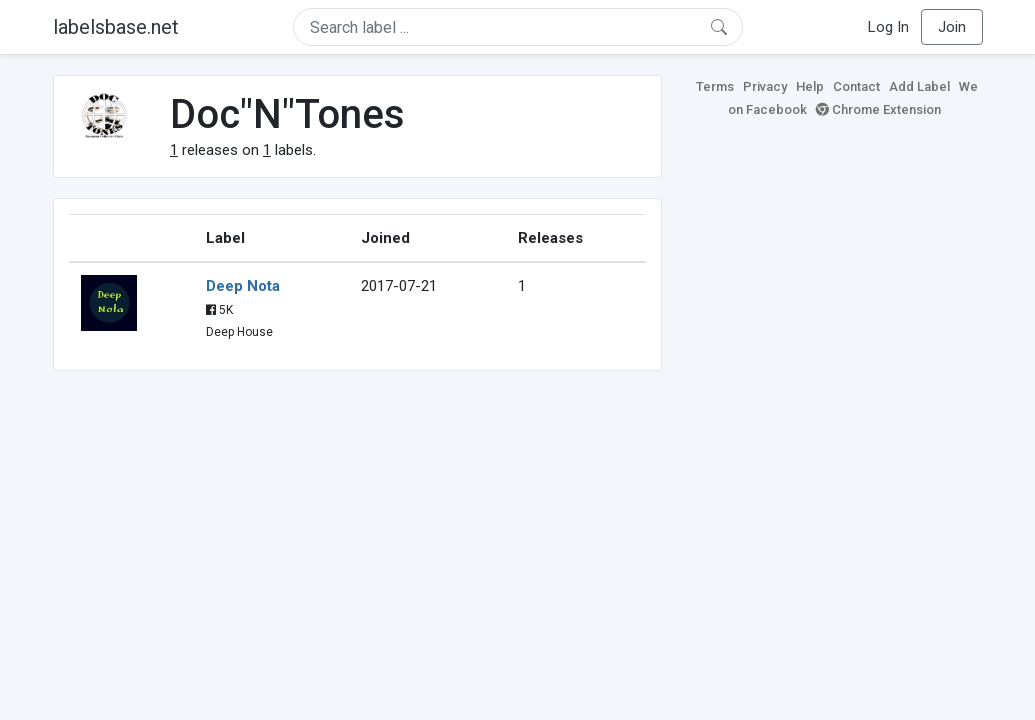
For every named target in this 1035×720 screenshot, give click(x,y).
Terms (715, 86)
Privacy (765, 86)
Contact (856, 86)
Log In (888, 27)
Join (952, 27)
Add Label (919, 86)
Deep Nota (243, 286)
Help (810, 86)
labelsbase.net (116, 27)
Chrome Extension (878, 109)
